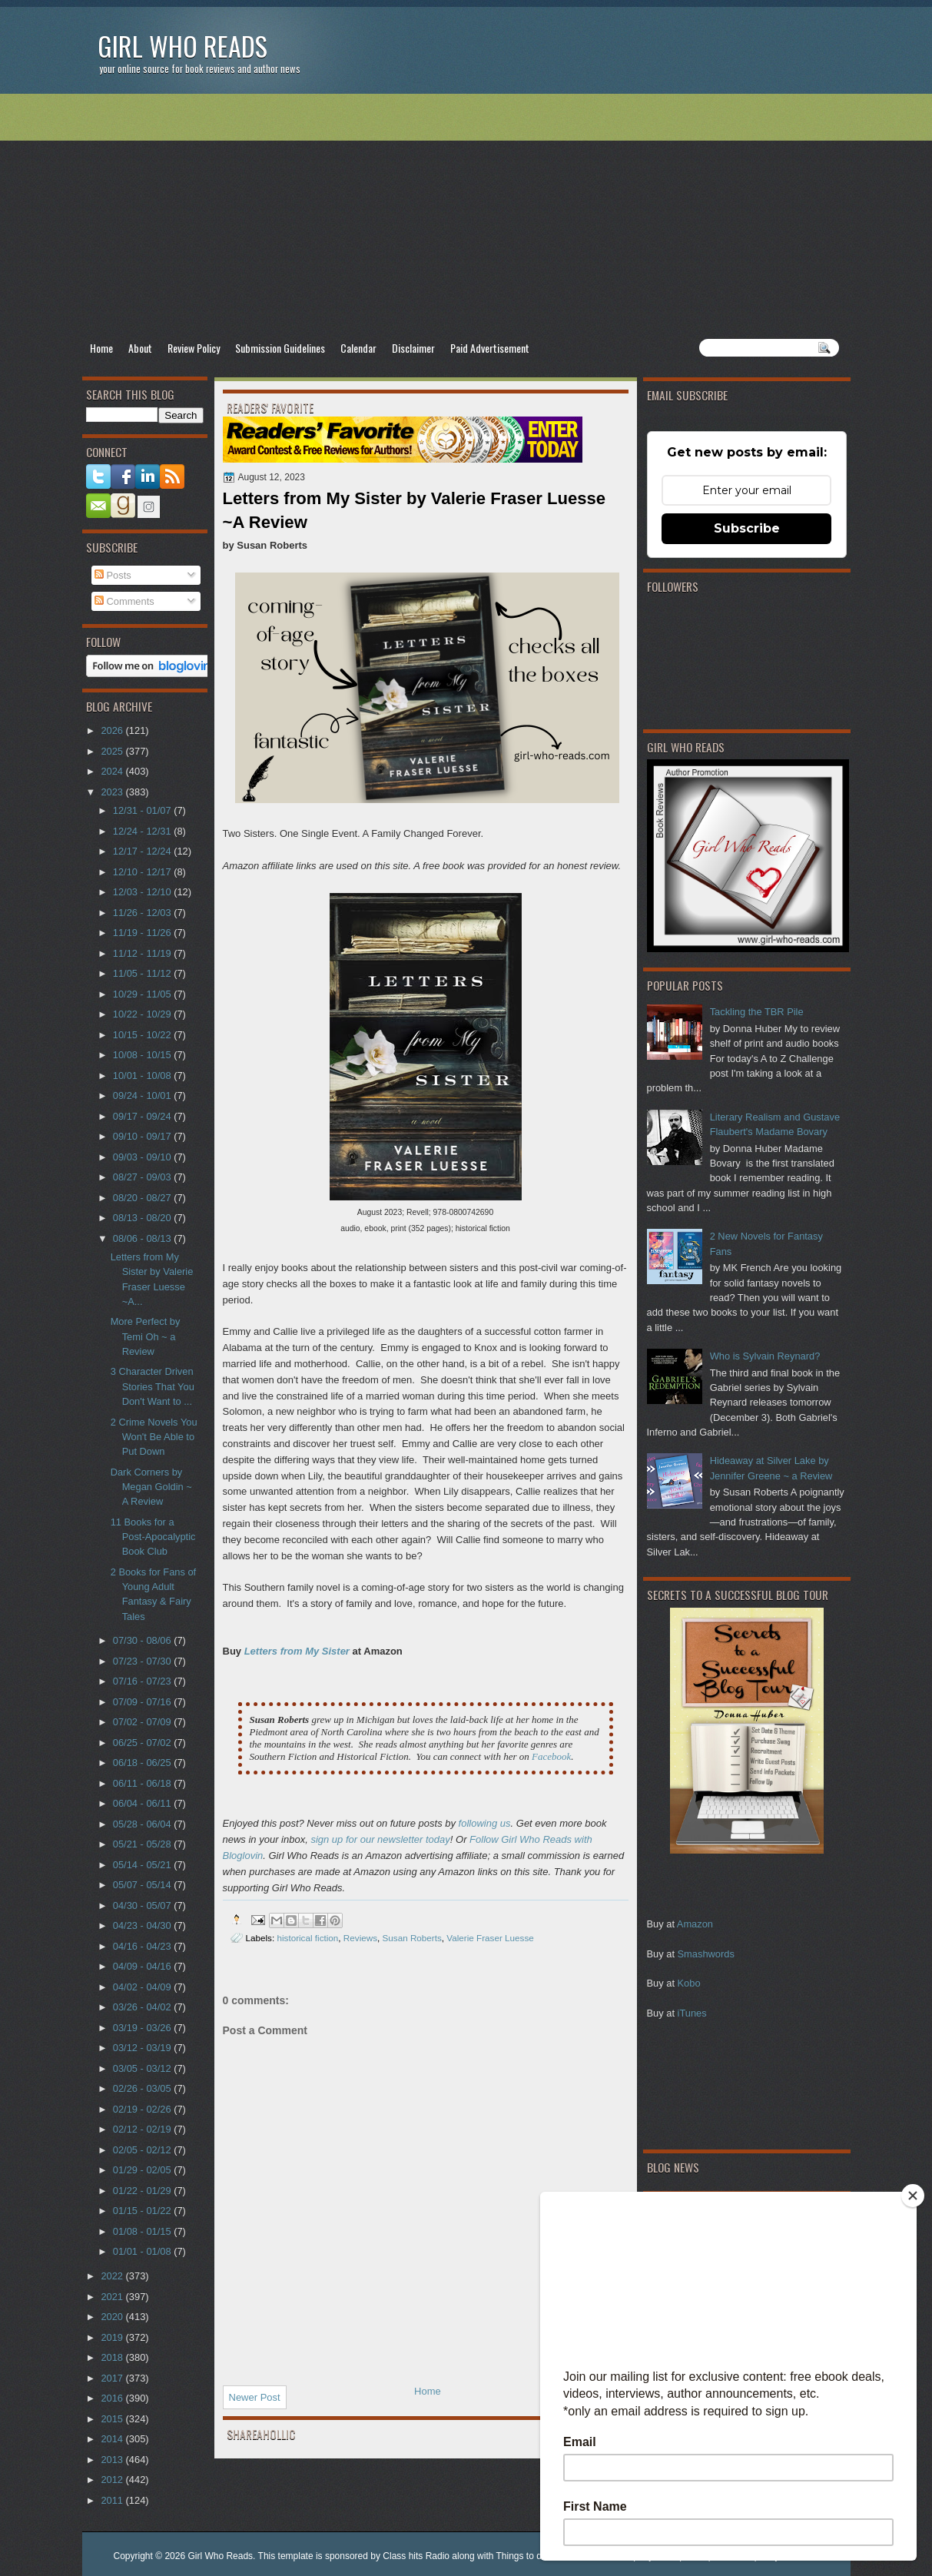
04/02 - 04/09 (143, 1987)
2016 (113, 2398)
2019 (113, 2337)
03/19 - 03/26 (143, 2027)
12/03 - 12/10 (143, 892)
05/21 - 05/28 (143, 1844)
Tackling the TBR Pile (757, 1011)
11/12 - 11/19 (143, 953)
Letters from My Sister (297, 1651)
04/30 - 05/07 (143, 1905)
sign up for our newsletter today (379, 1839)
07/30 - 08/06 (143, 1640)
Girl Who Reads (182, 45)
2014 (113, 2439)
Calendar (358, 348)
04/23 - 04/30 (143, 1925)
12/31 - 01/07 (143, 810)
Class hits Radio (416, 2556)
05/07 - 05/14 (143, 1885)
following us (485, 1823)
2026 (113, 730)
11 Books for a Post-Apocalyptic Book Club (153, 1537)
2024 (113, 771)
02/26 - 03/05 (143, 2088)
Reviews (360, 1938)
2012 (113, 2479)
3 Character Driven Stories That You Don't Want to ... (152, 1386)
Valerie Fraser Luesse (489, 1938)
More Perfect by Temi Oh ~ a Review (146, 1336)
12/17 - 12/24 (143, 851)
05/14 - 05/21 (143, 1865)
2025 (113, 751)
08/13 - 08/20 (143, 1217)
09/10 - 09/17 (143, 1136)
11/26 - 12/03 (143, 912)
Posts (113, 575)
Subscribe (747, 528)
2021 (113, 2296)
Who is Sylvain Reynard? (765, 1356)
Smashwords (706, 1954)
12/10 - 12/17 (143, 872)
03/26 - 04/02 (143, 2007)
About (140, 348)
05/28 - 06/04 (143, 1824)
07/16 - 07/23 (143, 1681)
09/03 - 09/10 (143, 1157)
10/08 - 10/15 (143, 1055)
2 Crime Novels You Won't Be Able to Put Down (154, 1437)
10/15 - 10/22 (143, 1035)
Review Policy (193, 348)
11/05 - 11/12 (143, 973)
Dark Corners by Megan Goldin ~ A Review (151, 1487)
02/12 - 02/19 (143, 2129)
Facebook (551, 1756)
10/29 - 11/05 (143, 994)
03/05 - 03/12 (143, 2068)
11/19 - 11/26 (143, 932)
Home (101, 348)
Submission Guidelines (280, 348)
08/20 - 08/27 (143, 1197)
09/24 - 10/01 (143, 1095)
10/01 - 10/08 (143, 1075)
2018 (113, 2357)
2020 (113, 2316)
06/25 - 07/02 (143, 1742)
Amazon (695, 1924)
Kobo (689, 1983)
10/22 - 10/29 (143, 1014)
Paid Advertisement (489, 348)
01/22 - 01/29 (143, 2190)
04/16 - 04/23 (143, 1946)
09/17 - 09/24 (143, 1116)
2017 (113, 2378)
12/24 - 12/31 (143, 831)
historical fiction (307, 1938)
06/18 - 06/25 (143, 1762)
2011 (113, 2500)
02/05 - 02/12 (143, 2150)
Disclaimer (413, 348)
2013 (113, 2459)
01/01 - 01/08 (143, 2251)
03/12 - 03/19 (143, 2047)
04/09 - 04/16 (143, 1966)
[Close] (912, 2195)
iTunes (692, 2013)
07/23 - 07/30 (143, 1661)
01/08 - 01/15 (143, 2231)
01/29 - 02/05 (143, 2170)
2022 (113, 2276)
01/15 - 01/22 (143, 2210)
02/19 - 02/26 (143, 2109)
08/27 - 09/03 (143, 1177)
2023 (113, 792)
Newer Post (254, 2397)
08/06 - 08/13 (143, 1238)
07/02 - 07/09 (143, 1722)
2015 (113, 2419)
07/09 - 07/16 (143, 1702)
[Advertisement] (466, 216)
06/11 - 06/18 (143, 1783)
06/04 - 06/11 (143, 1803)
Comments (124, 601)
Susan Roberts (412, 1938)
